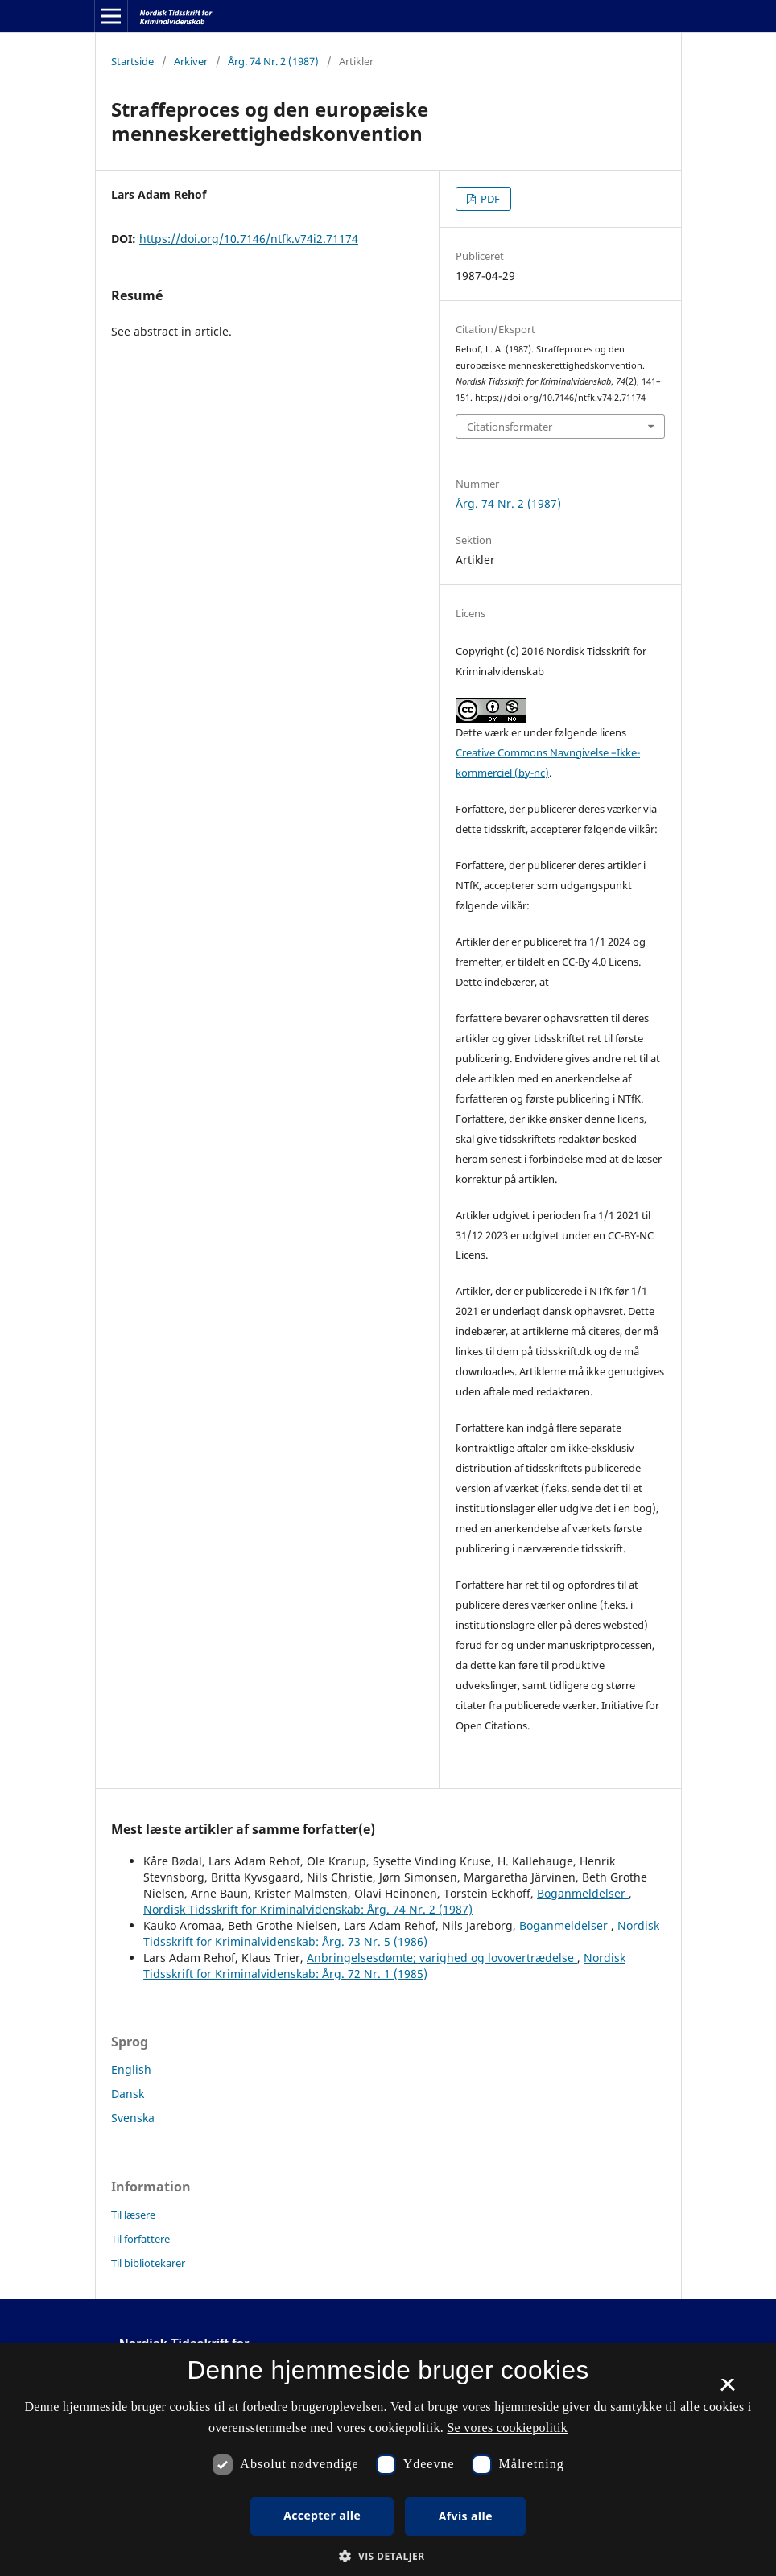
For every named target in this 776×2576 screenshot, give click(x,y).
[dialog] (388, 2459)
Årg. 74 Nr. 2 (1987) (273, 61)
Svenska (133, 2117)
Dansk (127, 2093)
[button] (387, 2556)
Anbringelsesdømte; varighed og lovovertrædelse (442, 1957)
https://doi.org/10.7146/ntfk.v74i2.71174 (248, 238)
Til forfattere (140, 2239)
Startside (132, 61)
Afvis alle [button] (466, 2516)
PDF (489, 199)
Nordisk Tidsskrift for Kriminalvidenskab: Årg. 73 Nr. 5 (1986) (401, 1933)
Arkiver (191, 61)
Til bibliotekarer (148, 2263)
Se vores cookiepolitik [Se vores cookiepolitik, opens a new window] (507, 2427)
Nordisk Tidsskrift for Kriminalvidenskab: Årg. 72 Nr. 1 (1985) (384, 1965)
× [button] (727, 2390)
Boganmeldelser (583, 1893)
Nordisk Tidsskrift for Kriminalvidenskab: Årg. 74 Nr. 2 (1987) (308, 1909)
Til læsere (133, 2214)
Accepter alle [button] (322, 2515)
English (131, 2069)
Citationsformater (509, 426)
